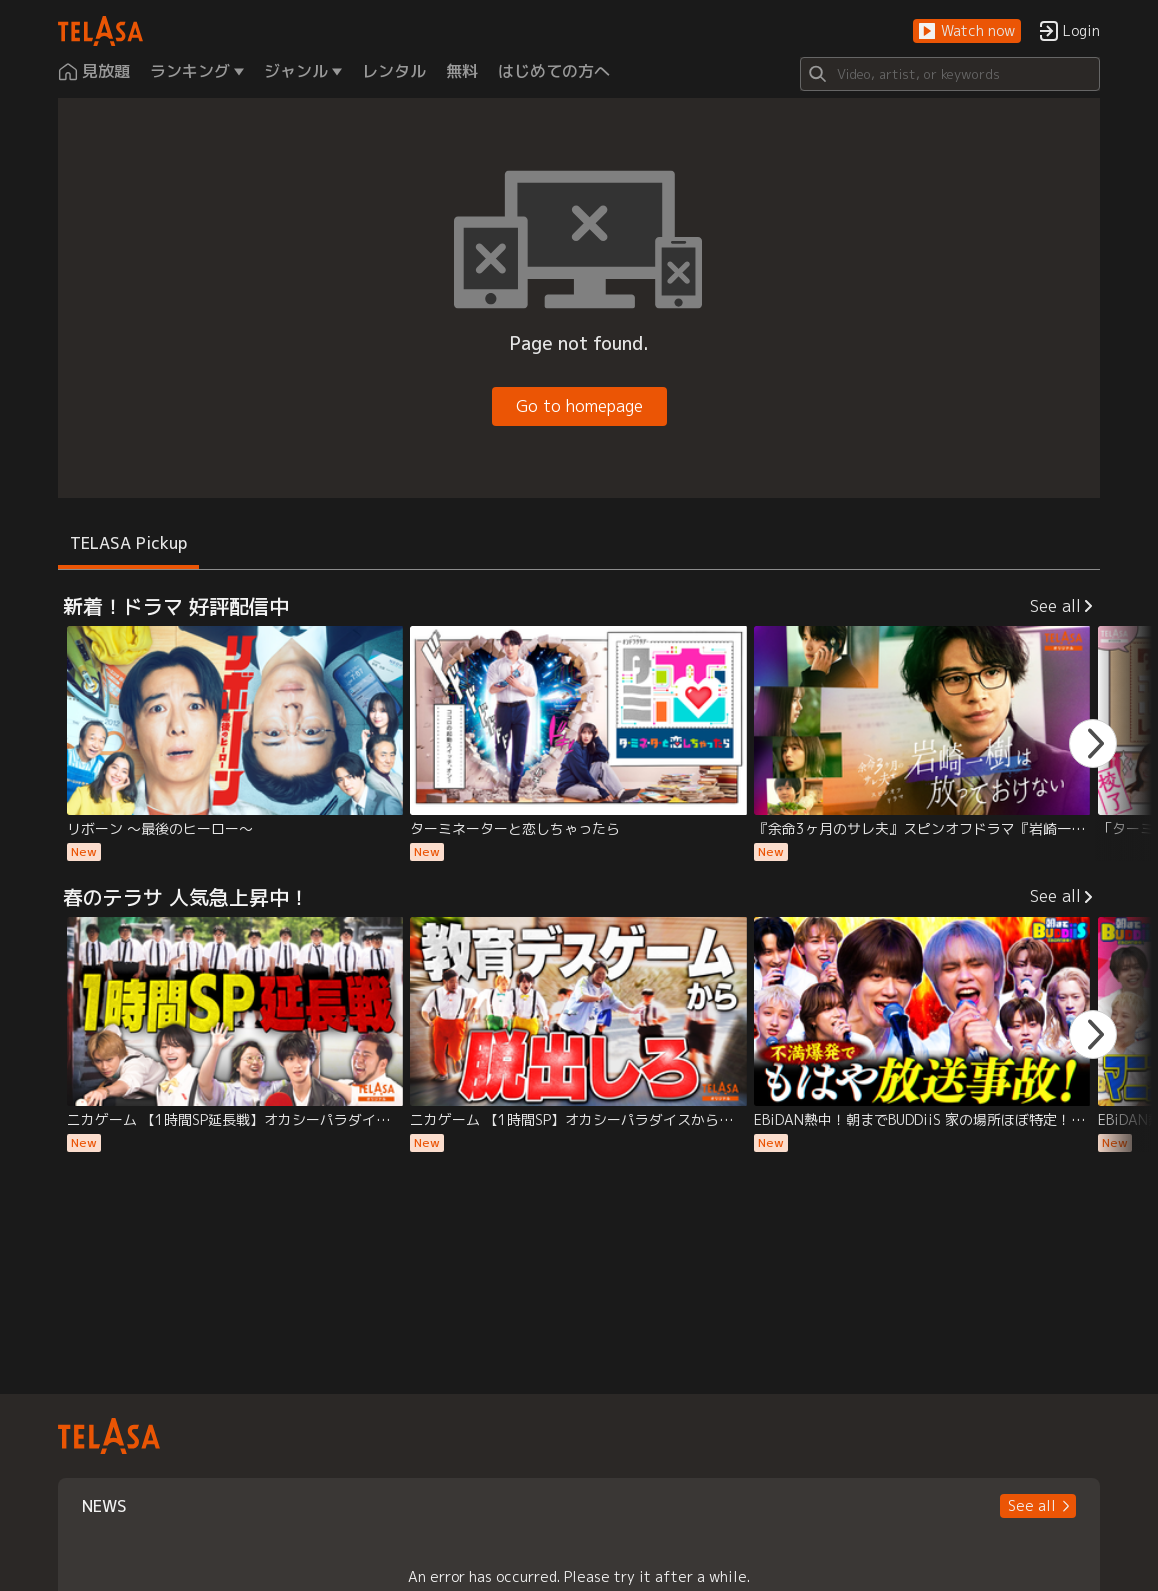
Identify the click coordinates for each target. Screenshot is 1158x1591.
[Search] (950, 74)
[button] (967, 31)
